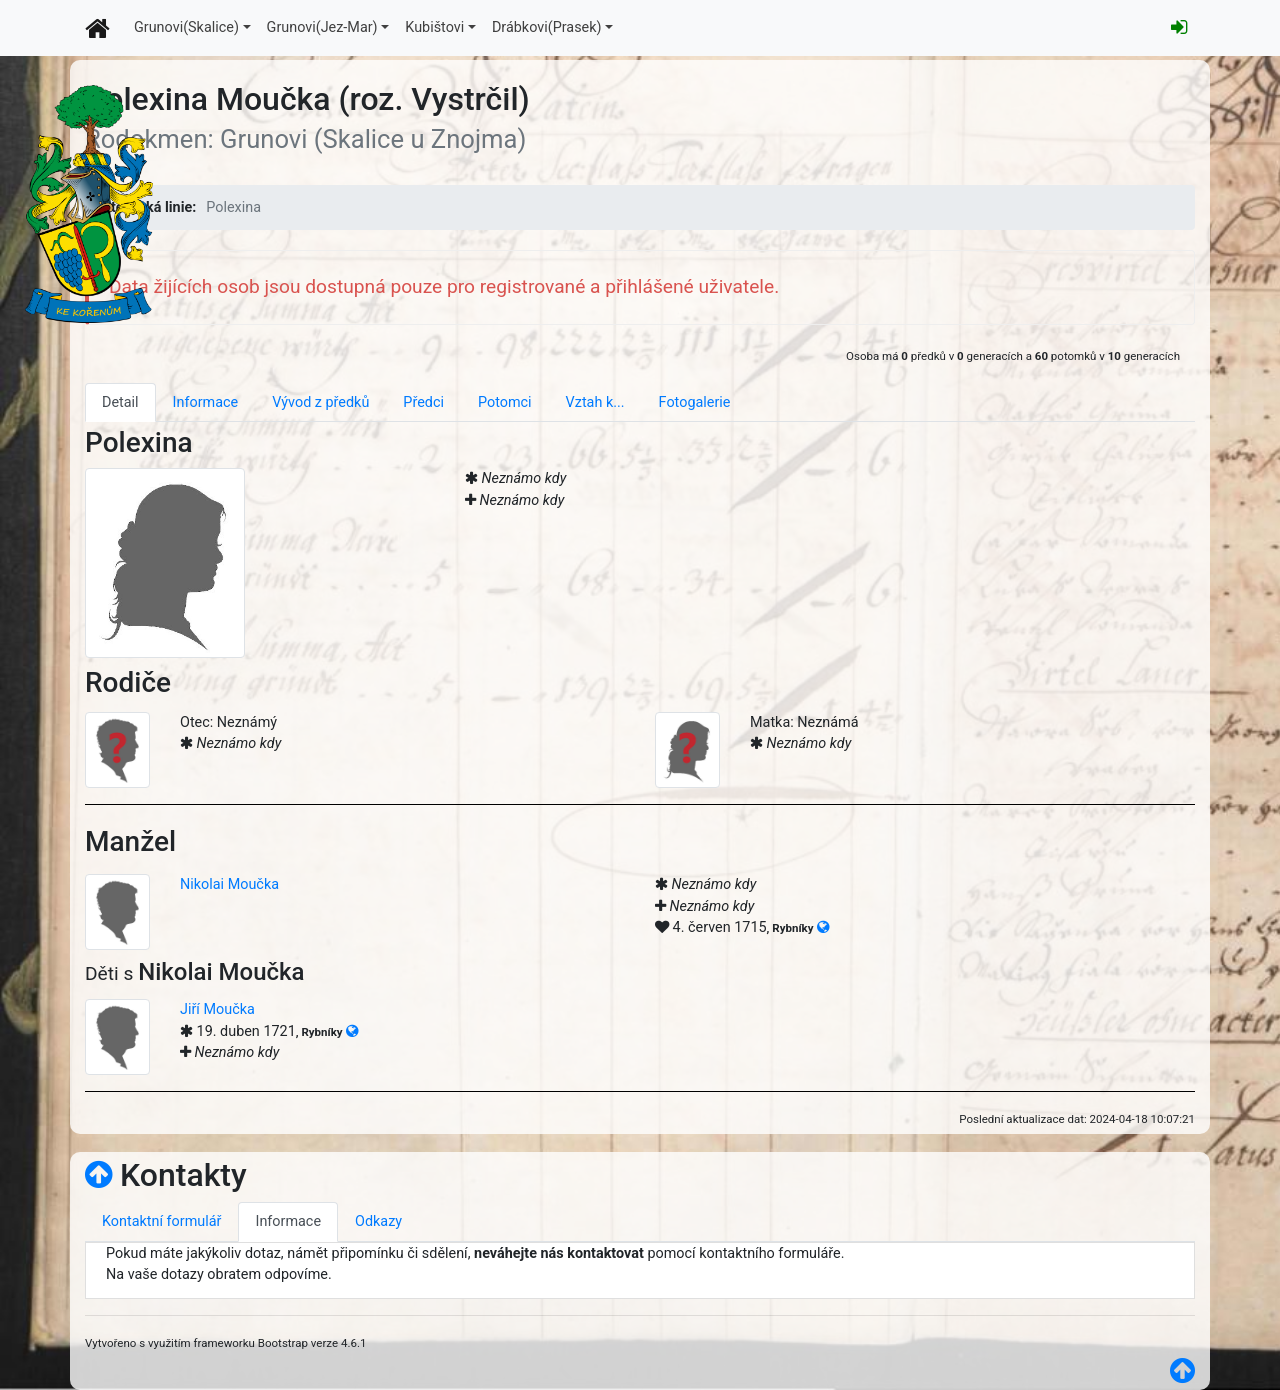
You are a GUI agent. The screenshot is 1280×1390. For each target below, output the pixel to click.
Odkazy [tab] (378, 1221)
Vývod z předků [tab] (320, 402)
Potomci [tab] (505, 402)
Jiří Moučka (217, 1009)
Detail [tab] (120, 402)
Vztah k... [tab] (595, 402)
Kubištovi (434, 27)
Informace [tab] (206, 402)
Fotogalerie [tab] (695, 402)
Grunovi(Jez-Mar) (322, 27)
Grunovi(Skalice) (186, 27)
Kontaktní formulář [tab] (161, 1221)
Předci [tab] (423, 402)
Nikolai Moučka (229, 884)
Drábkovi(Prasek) (547, 27)
